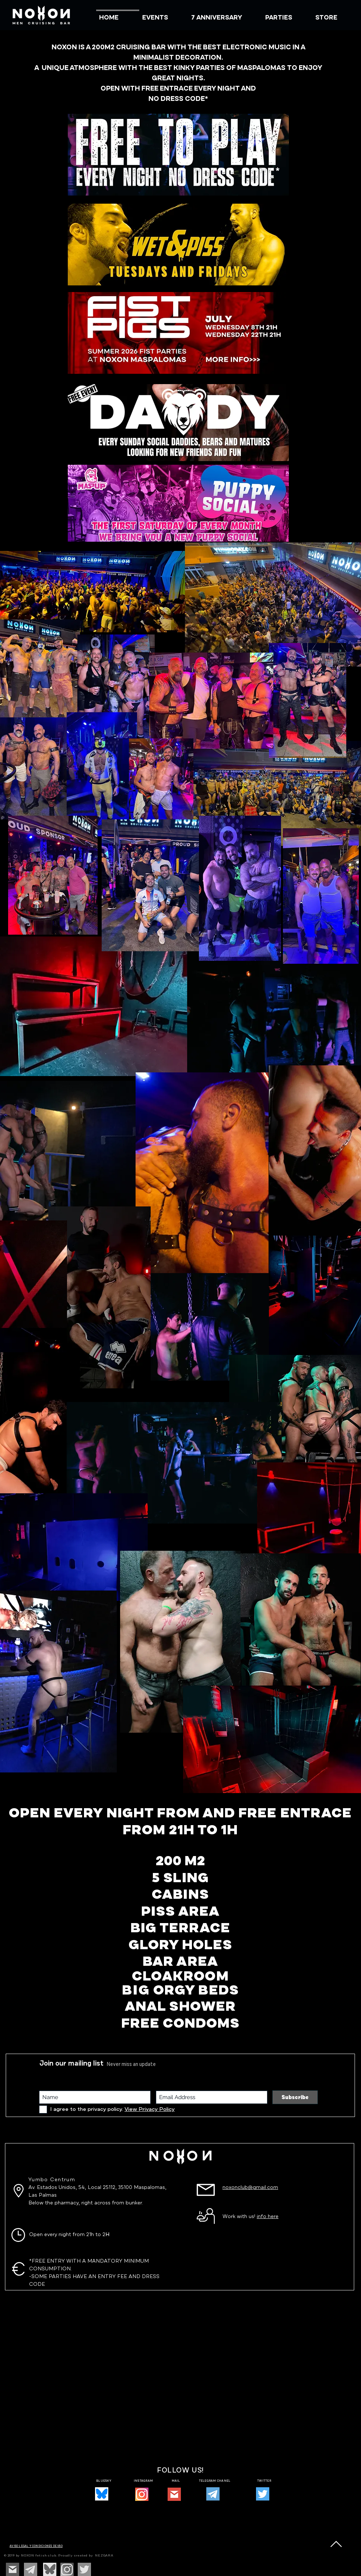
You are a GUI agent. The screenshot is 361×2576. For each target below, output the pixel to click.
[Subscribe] (295, 2097)
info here (267, 2216)
